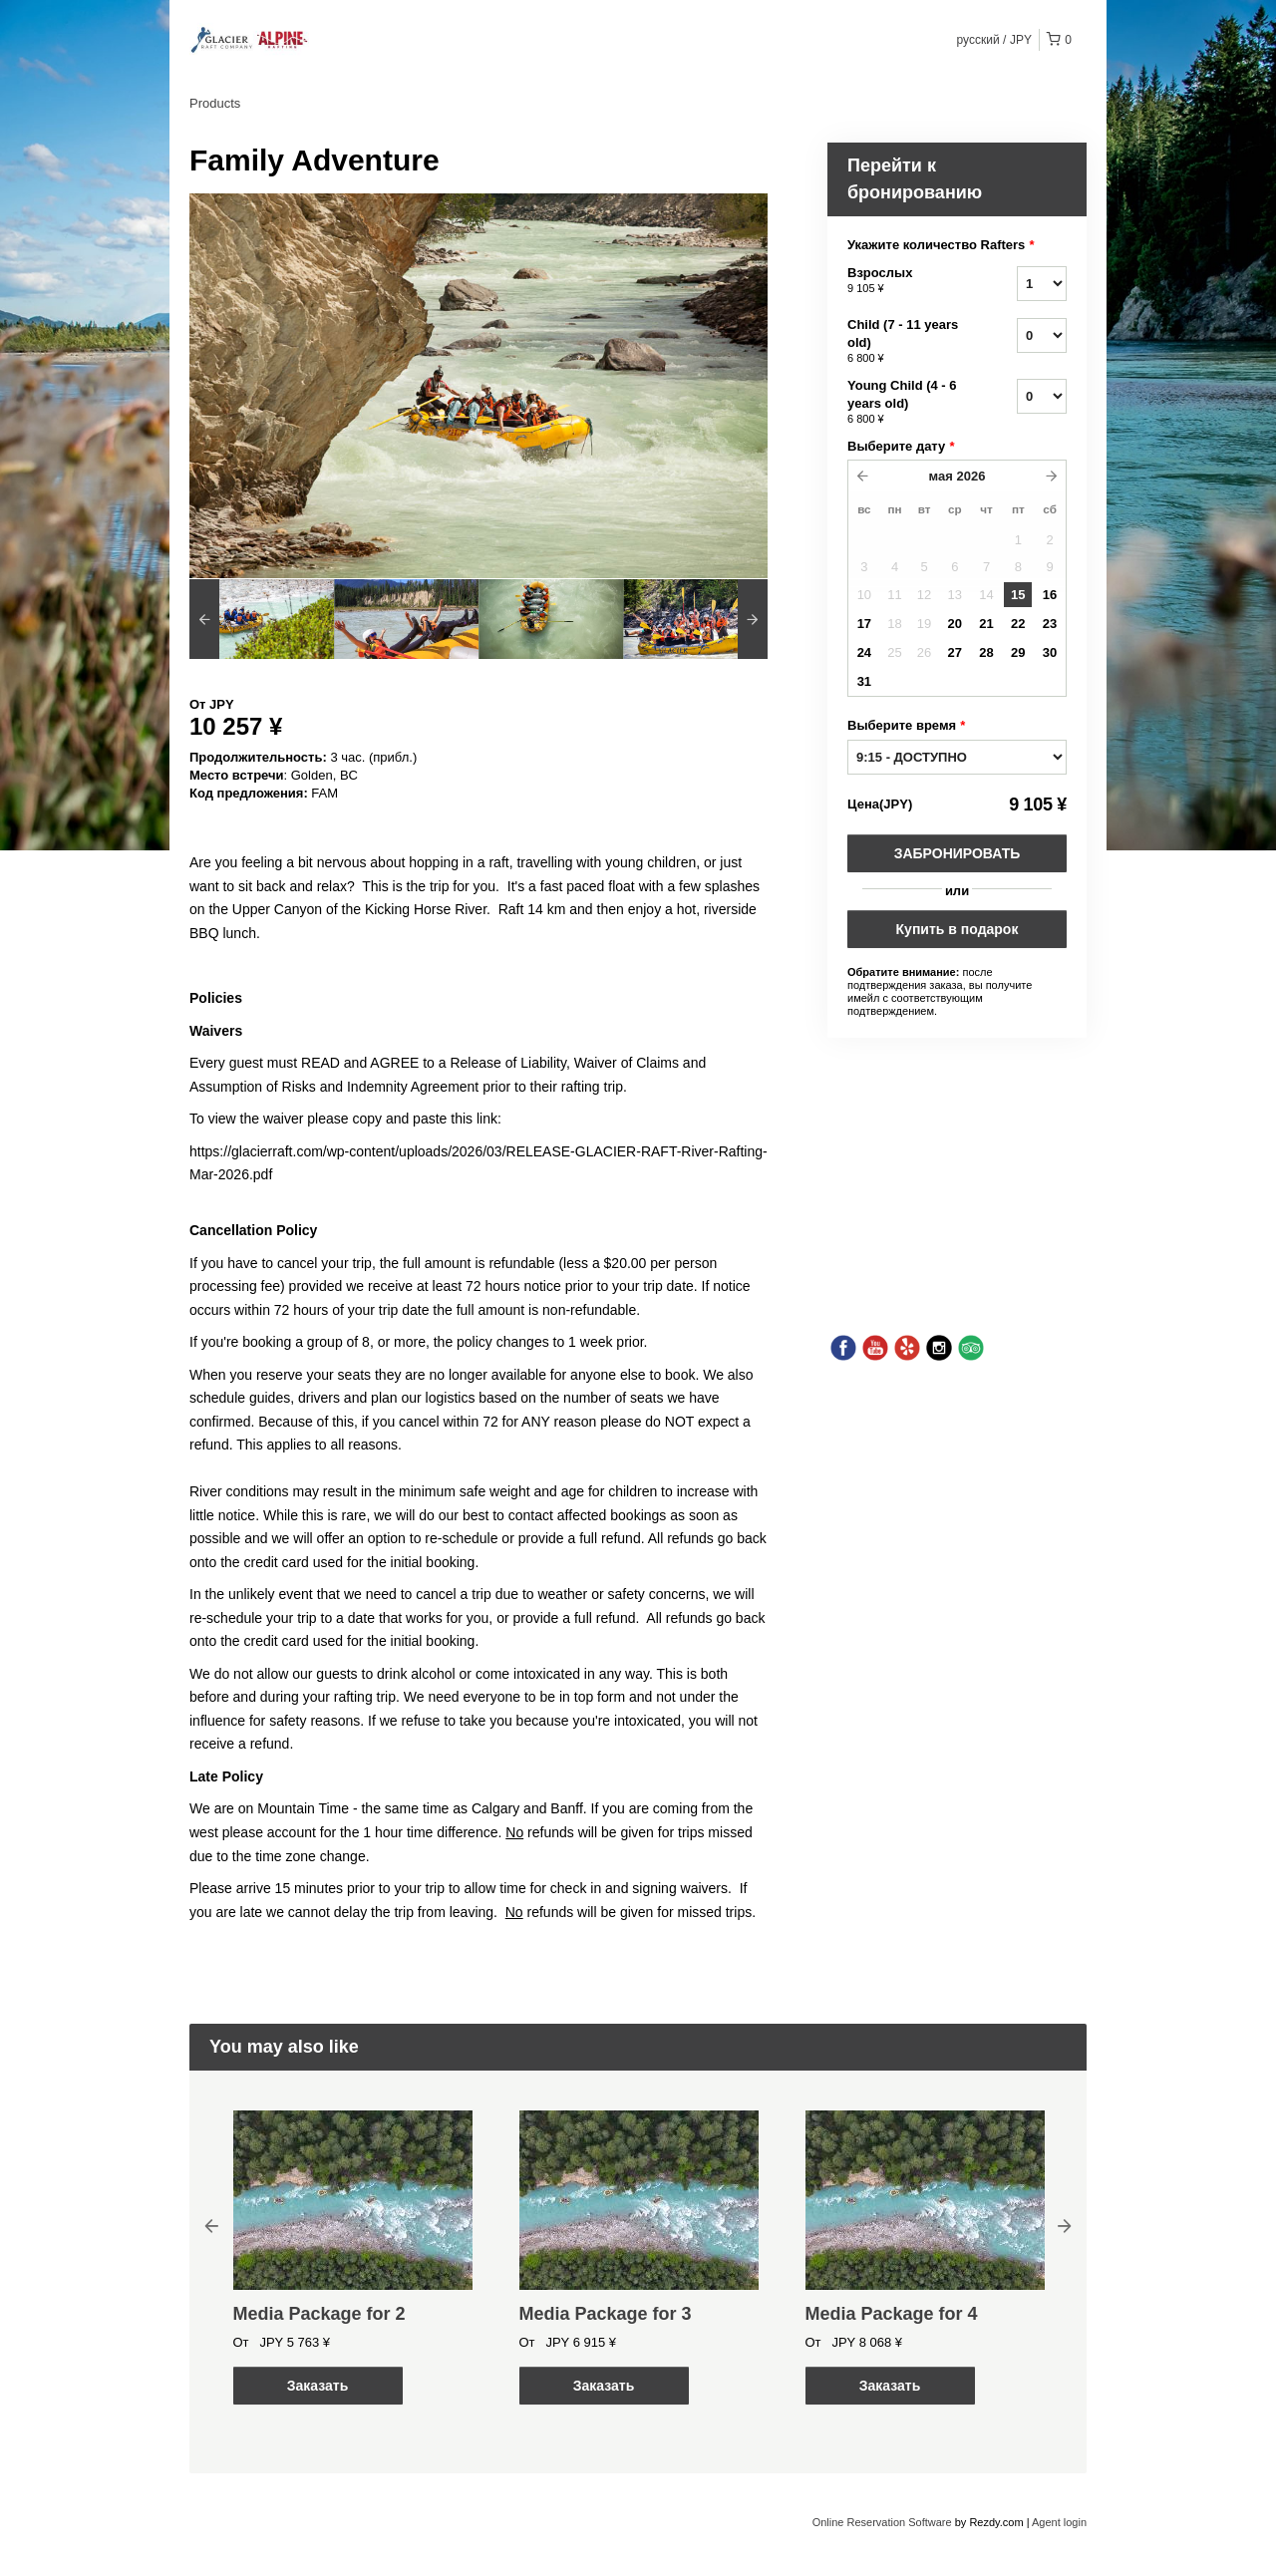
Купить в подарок (957, 929)
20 (955, 623)
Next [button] (1065, 2225)
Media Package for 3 (605, 2314)
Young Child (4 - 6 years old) (907, 403)
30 (1050, 652)
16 (1050, 594)
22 (1018, 623)
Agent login (1059, 2522)
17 (864, 623)
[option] (261, 619)
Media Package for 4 (891, 2314)
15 (1018, 594)
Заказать (318, 2386)
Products (214, 103)
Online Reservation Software (882, 2522)
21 (986, 623)
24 (864, 652)
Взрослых (907, 281)
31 (864, 681)
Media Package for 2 (319, 2314)
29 (1018, 652)
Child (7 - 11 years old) (907, 342)
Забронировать (957, 853)
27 (955, 652)
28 (986, 652)
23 (1050, 623)
